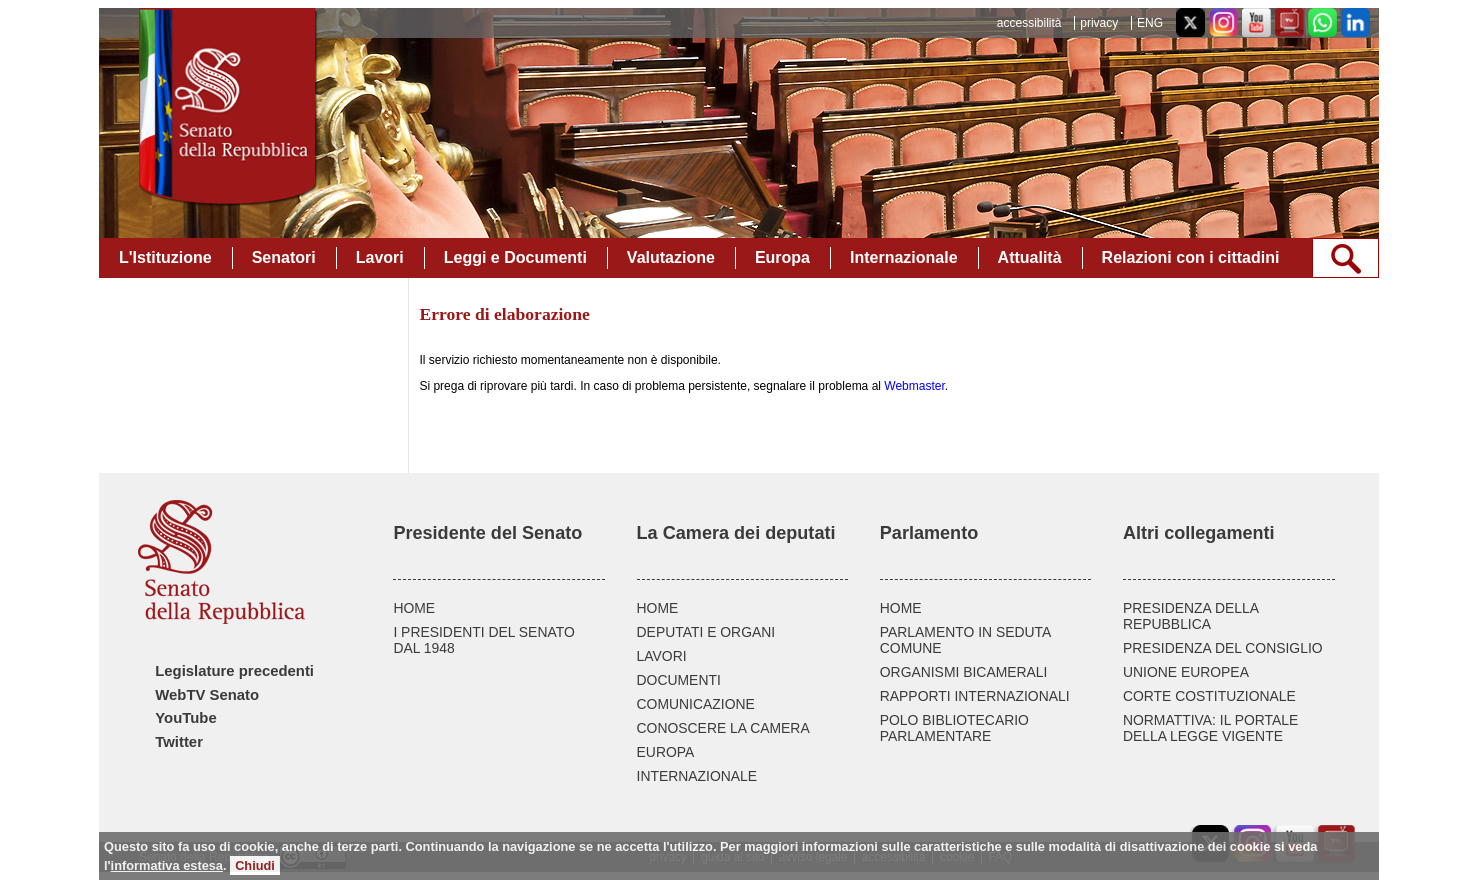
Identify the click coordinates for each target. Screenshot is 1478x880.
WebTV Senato (207, 695)
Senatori (284, 257)
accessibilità (1029, 23)
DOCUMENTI (679, 680)
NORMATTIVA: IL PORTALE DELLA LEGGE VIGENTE (1210, 728)
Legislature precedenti (234, 671)
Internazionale (904, 257)
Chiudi (255, 865)
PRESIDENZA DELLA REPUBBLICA (1190, 616)
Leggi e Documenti (515, 257)
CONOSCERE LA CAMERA (723, 728)
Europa (782, 257)
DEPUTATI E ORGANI (706, 632)
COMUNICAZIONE (696, 704)
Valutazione (671, 257)
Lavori (380, 257)
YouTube (185, 718)
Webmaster (914, 386)
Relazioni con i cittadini (1191, 257)
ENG (1150, 23)
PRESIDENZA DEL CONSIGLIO (1223, 648)
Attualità (1030, 257)
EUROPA (666, 752)
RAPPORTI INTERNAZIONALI (975, 696)
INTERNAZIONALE (697, 776)
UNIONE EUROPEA (1186, 672)
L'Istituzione (165, 257)
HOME (414, 608)
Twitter (179, 742)
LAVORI (662, 656)
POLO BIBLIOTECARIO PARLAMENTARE (954, 728)
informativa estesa (167, 865)
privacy (1099, 23)
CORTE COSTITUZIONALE (1209, 696)
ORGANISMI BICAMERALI (964, 672)
